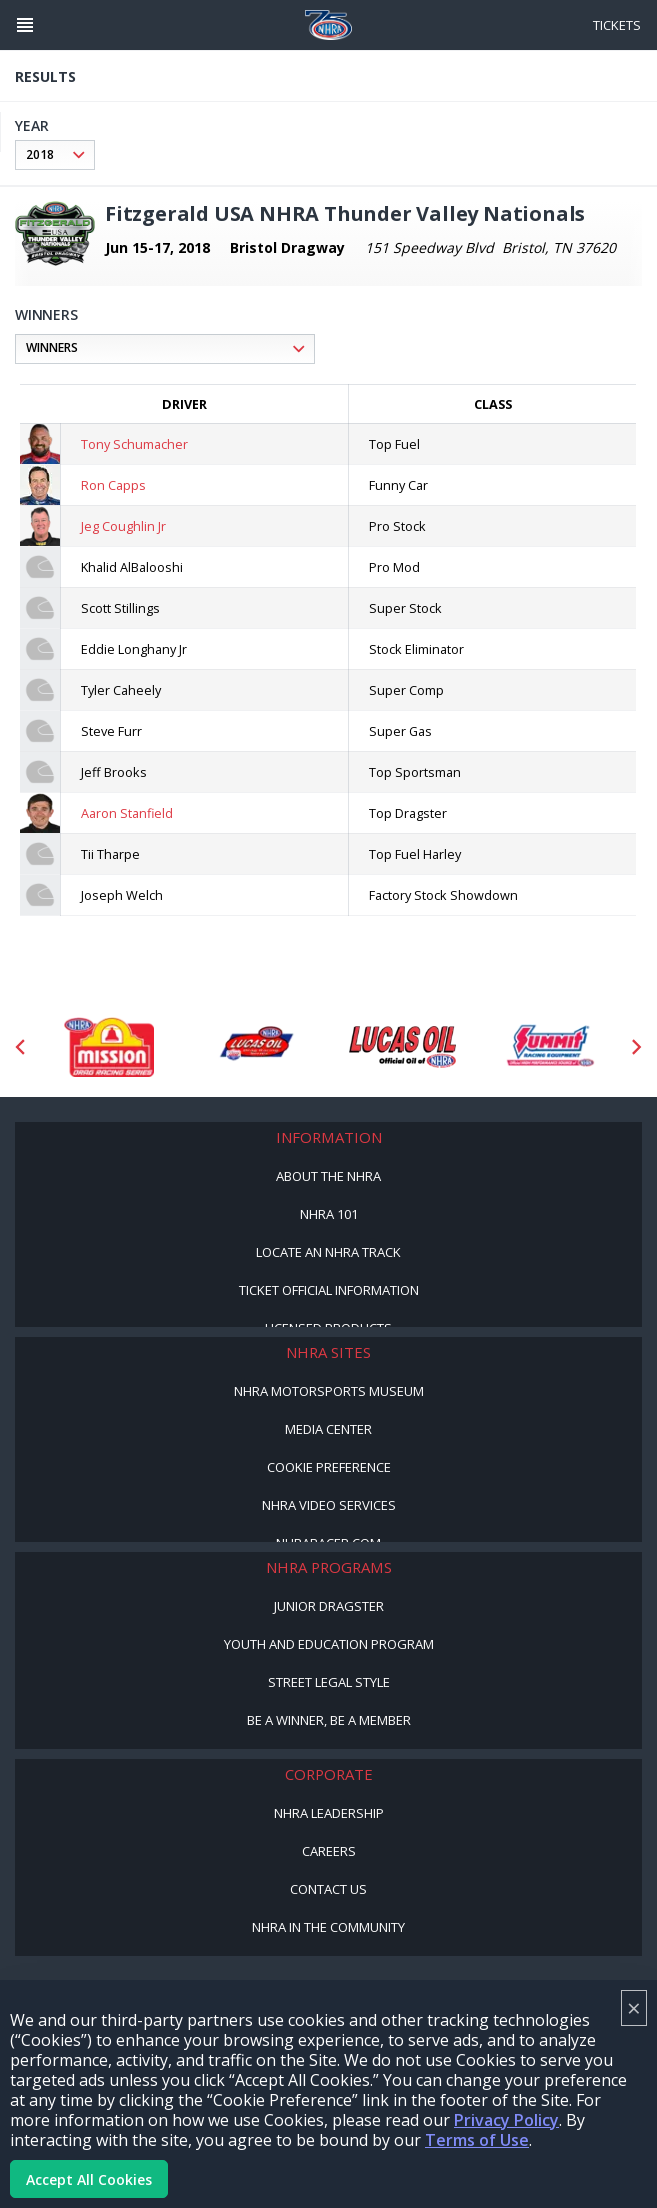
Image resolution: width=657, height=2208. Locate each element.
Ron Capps (113, 485)
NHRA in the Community (328, 1927)
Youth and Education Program (329, 1644)
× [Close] (634, 2007)
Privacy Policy (506, 2120)
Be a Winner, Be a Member (329, 1720)
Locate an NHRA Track (328, 1252)
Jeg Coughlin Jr (123, 526)
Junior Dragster (329, 1606)
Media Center (328, 1429)
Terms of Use (477, 2140)
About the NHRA (328, 1176)
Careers (329, 1851)
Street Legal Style (329, 1682)
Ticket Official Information (329, 1290)
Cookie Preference (329, 1467)
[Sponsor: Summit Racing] (549, 1047)
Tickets (617, 25)
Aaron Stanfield (127, 813)
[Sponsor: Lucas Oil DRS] (255, 1047)
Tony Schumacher (134, 444)
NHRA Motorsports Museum (329, 1391)
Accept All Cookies (89, 2179)
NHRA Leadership (329, 1813)
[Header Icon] (25, 25)
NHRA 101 (329, 1214)
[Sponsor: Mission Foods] (108, 1047)
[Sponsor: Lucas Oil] (402, 1047)
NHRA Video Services (329, 1505)
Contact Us (328, 1889)
